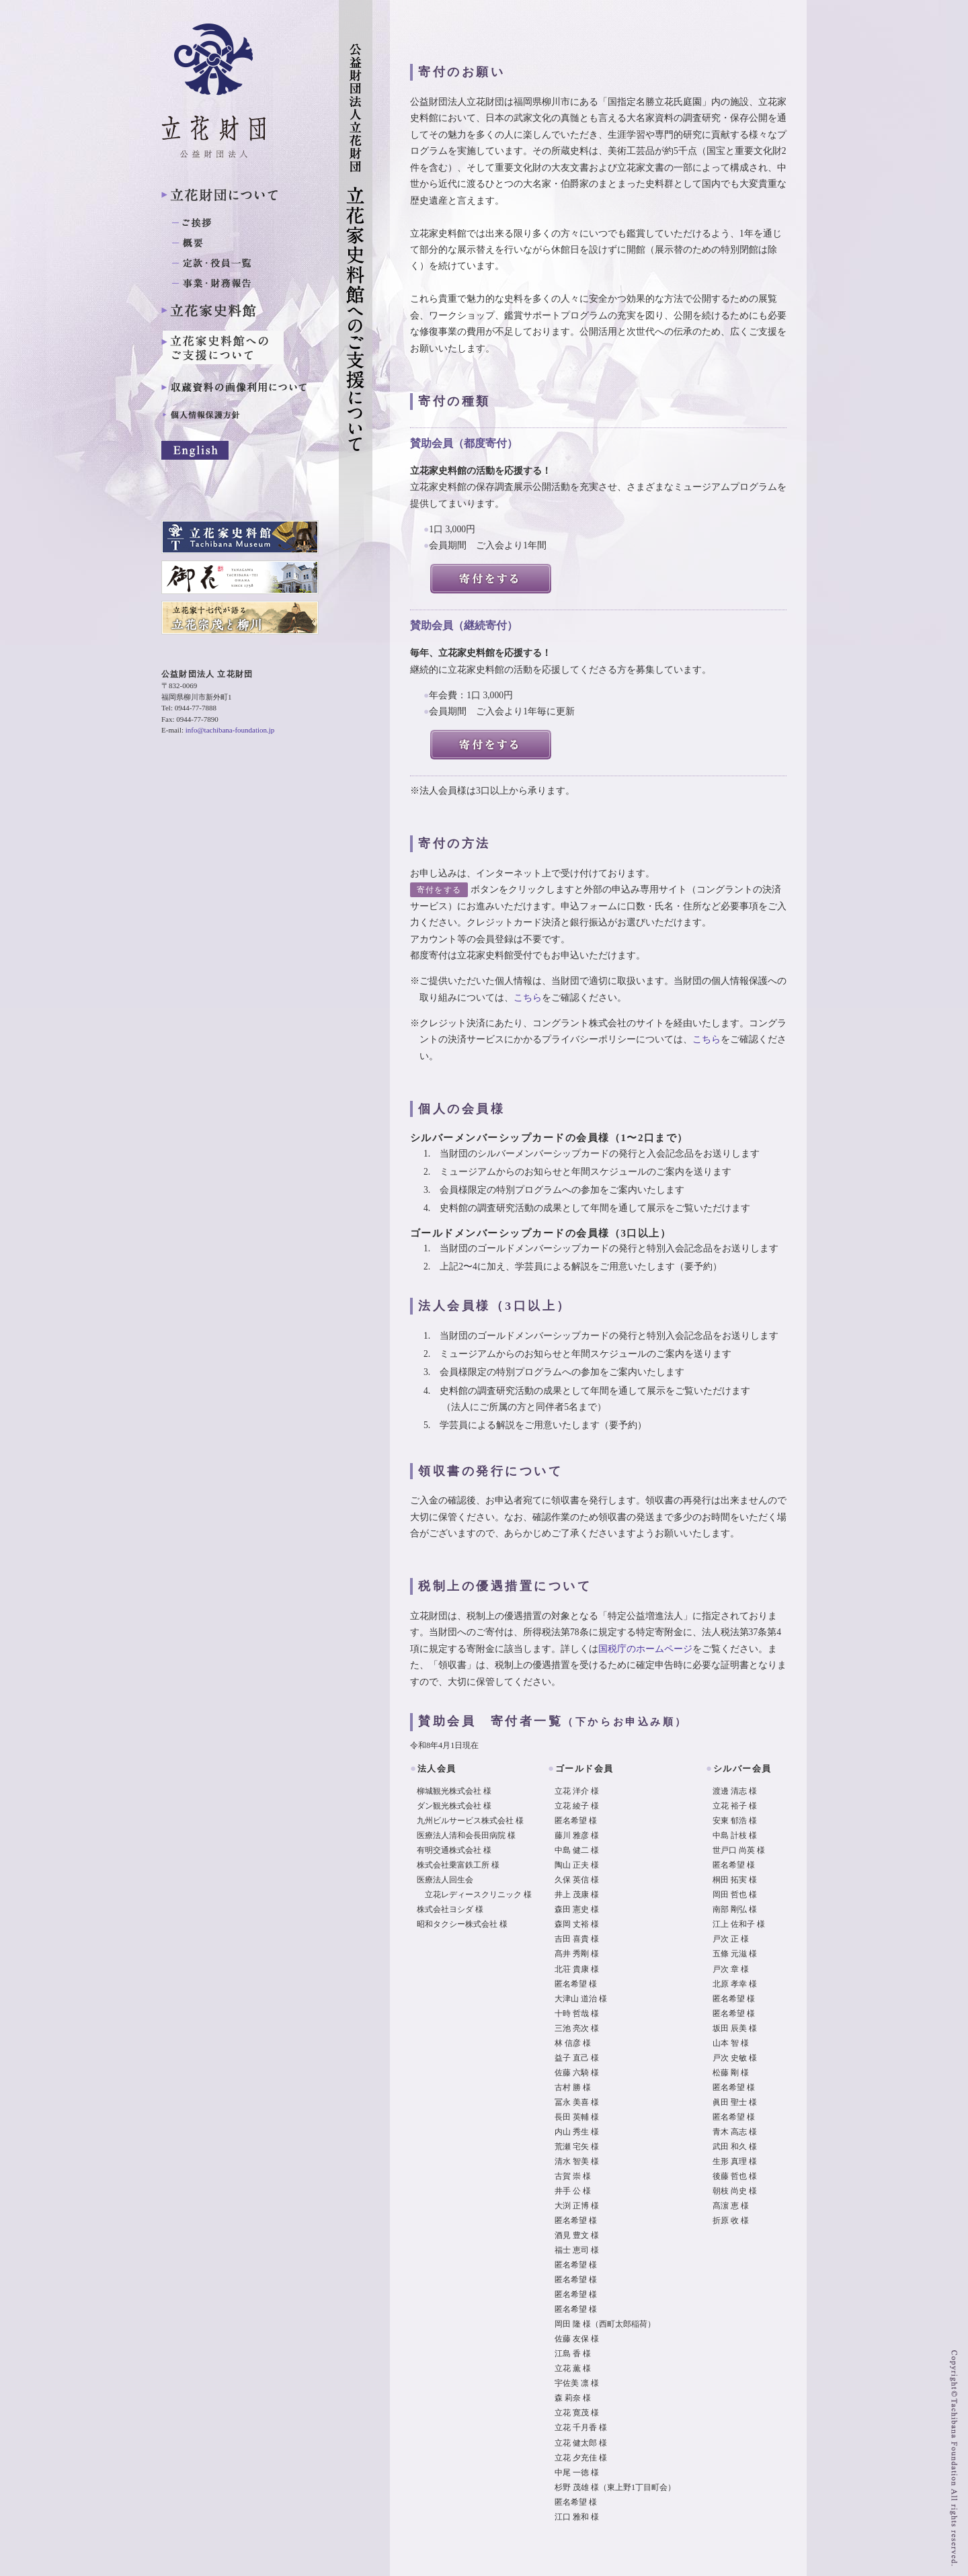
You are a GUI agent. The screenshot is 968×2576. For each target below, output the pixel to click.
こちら (528, 998)
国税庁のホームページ (645, 1649)
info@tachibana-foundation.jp (230, 730)
